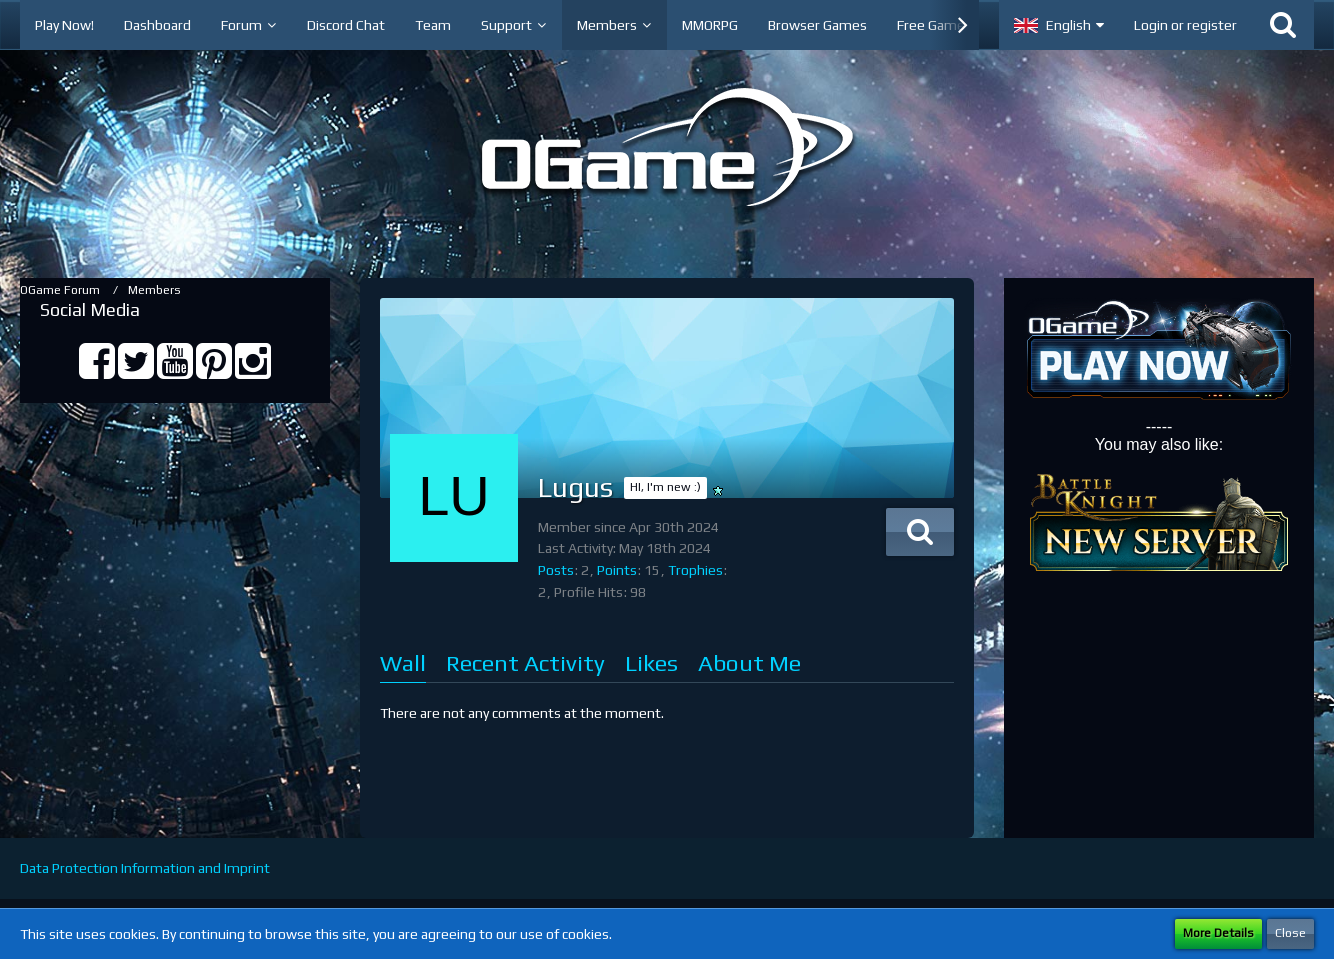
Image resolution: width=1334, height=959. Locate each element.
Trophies (695, 570)
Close (1290, 933)
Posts (556, 570)
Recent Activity (525, 662)
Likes (651, 662)
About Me (749, 662)
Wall (403, 662)
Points (617, 570)
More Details (1218, 933)
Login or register (1185, 25)
